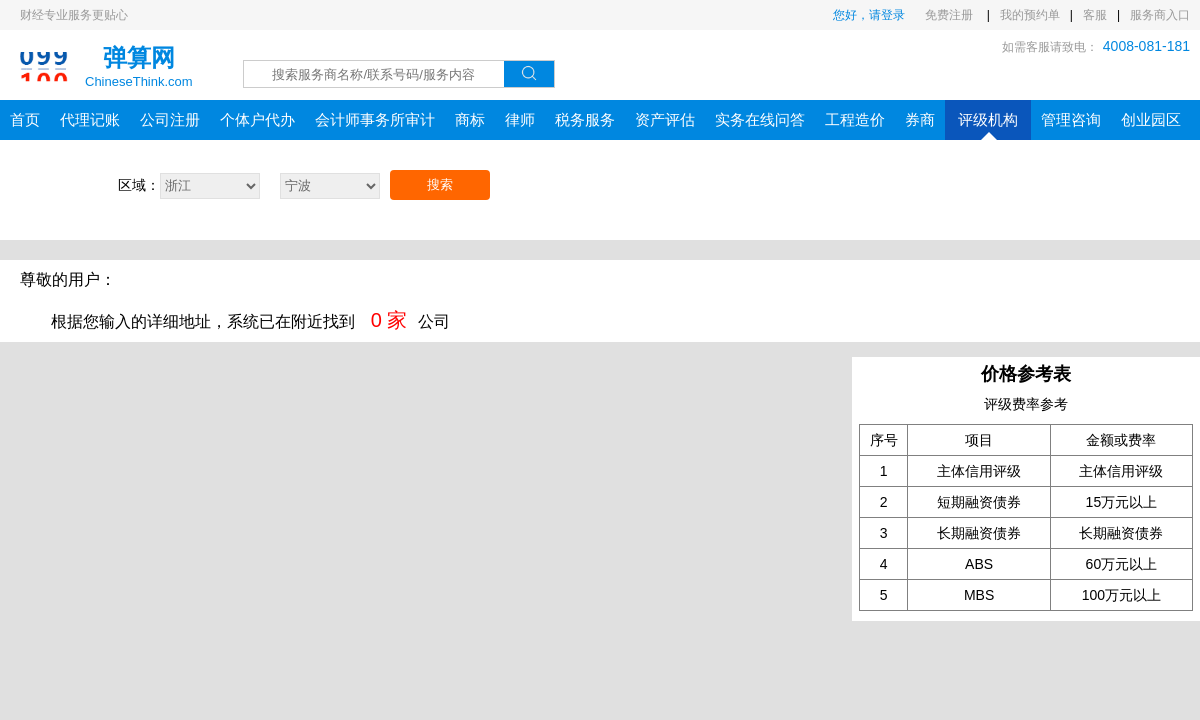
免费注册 (950, 15)
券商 (920, 119)
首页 (25, 119)
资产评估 (665, 119)
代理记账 (90, 119)
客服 (1095, 15)
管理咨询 (1071, 119)
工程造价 (855, 119)
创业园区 (1151, 119)
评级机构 (988, 125)
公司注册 (170, 119)
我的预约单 (1030, 15)
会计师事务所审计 (375, 119)
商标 (470, 119)
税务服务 (585, 119)
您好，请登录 (869, 15)
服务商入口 (1160, 15)
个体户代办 (257, 119)
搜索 (440, 184)
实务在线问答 (760, 119)
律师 (520, 119)
